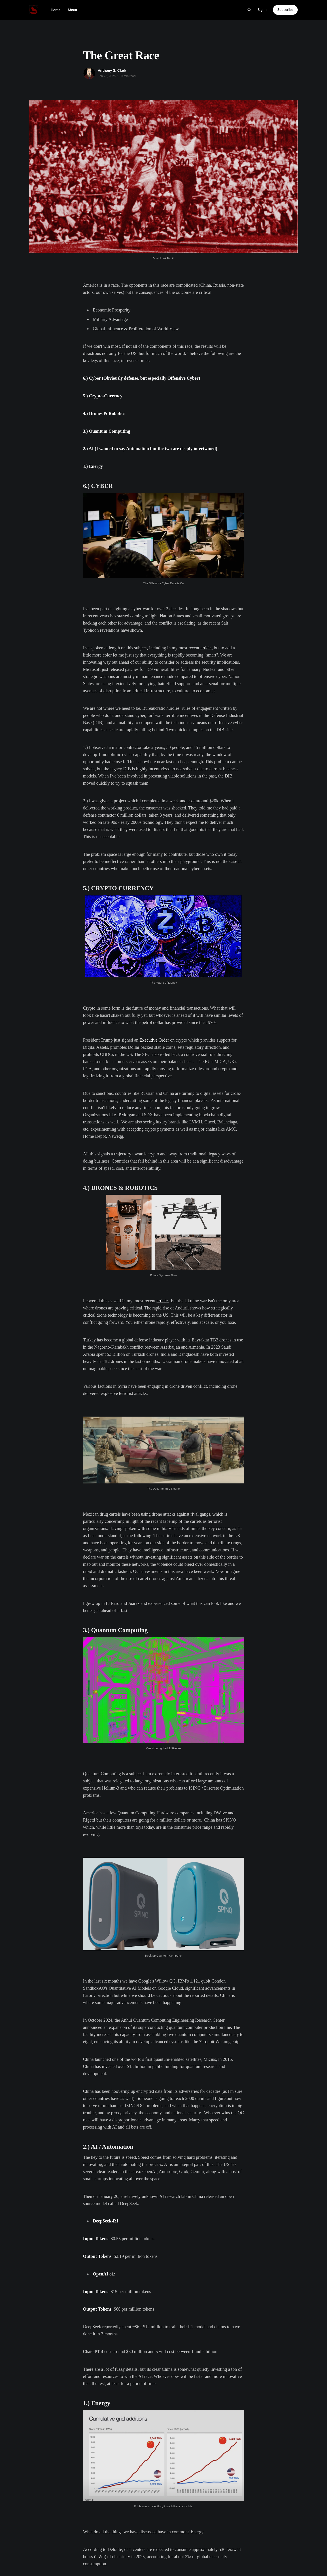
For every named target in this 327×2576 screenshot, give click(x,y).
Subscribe (285, 10)
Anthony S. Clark (112, 70)
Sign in (262, 10)
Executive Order (154, 1040)
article (206, 647)
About (72, 10)
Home (55, 10)
